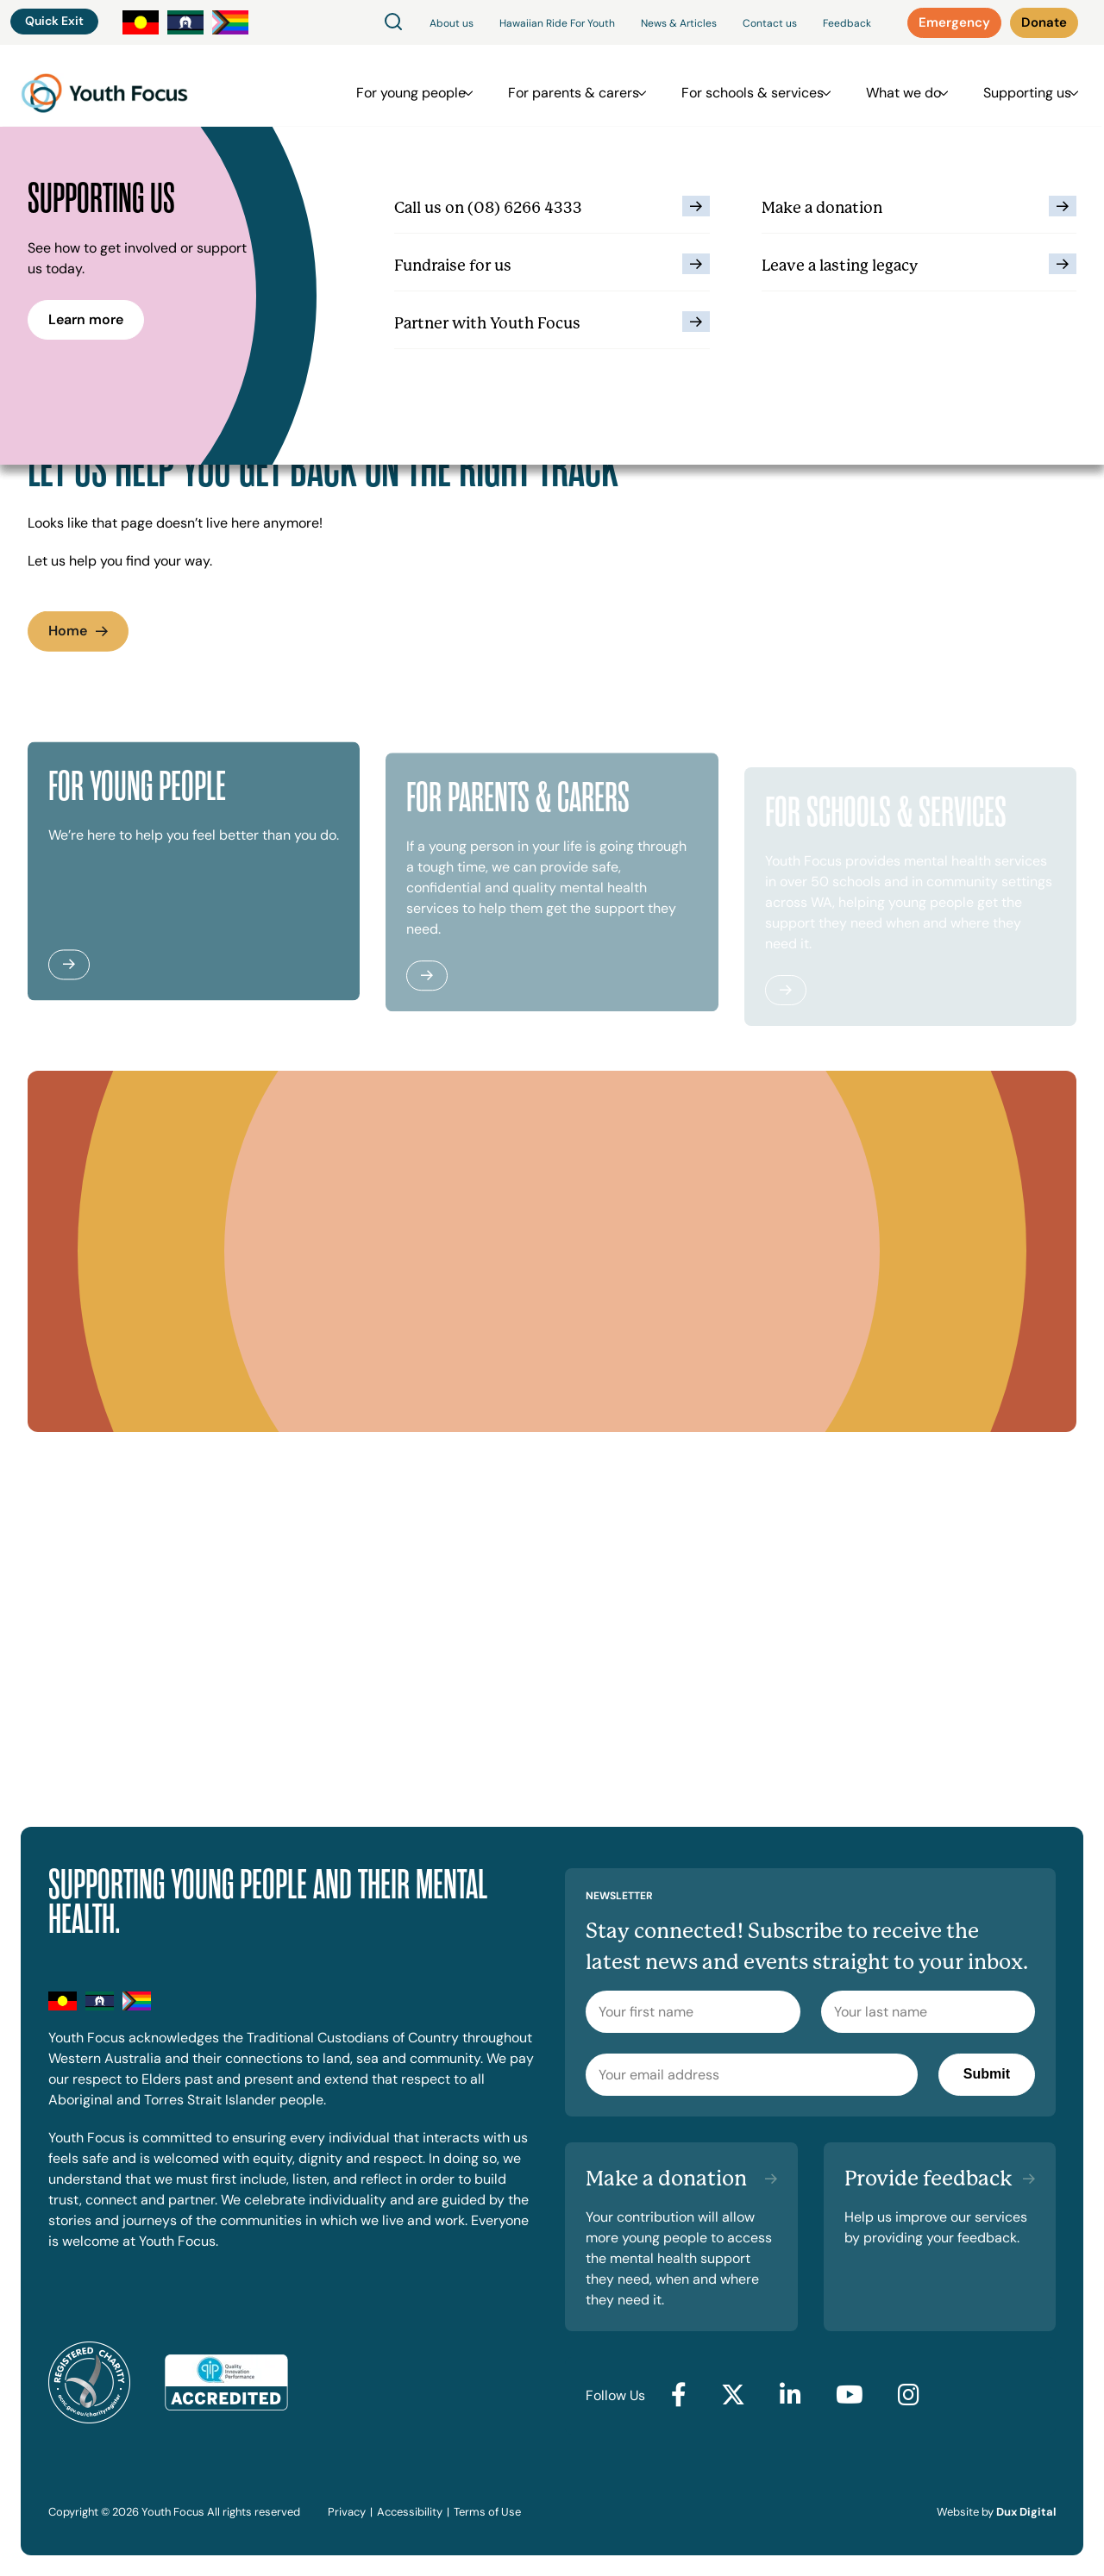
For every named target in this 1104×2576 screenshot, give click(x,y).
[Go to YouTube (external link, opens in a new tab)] (849, 2396)
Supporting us (1019, 86)
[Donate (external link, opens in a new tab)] (1044, 23)
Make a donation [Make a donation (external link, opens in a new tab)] (666, 2178)
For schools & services (761, 86)
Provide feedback (928, 2178)
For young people (437, 86)
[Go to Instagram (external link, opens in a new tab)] (908, 2396)
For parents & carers (590, 86)
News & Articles (679, 23)
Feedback (847, 23)
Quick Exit (54, 20)
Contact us (770, 23)
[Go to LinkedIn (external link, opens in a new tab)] (790, 2396)
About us (452, 23)
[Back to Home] (104, 86)
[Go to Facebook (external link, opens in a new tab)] (679, 2396)
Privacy (347, 2511)
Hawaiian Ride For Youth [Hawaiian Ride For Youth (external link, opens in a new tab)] (557, 23)
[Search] (393, 22)
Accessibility (409, 2511)
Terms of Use (487, 2511)
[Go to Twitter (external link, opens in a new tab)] (733, 2396)
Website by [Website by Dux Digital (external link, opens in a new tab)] (996, 2511)
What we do (903, 86)
